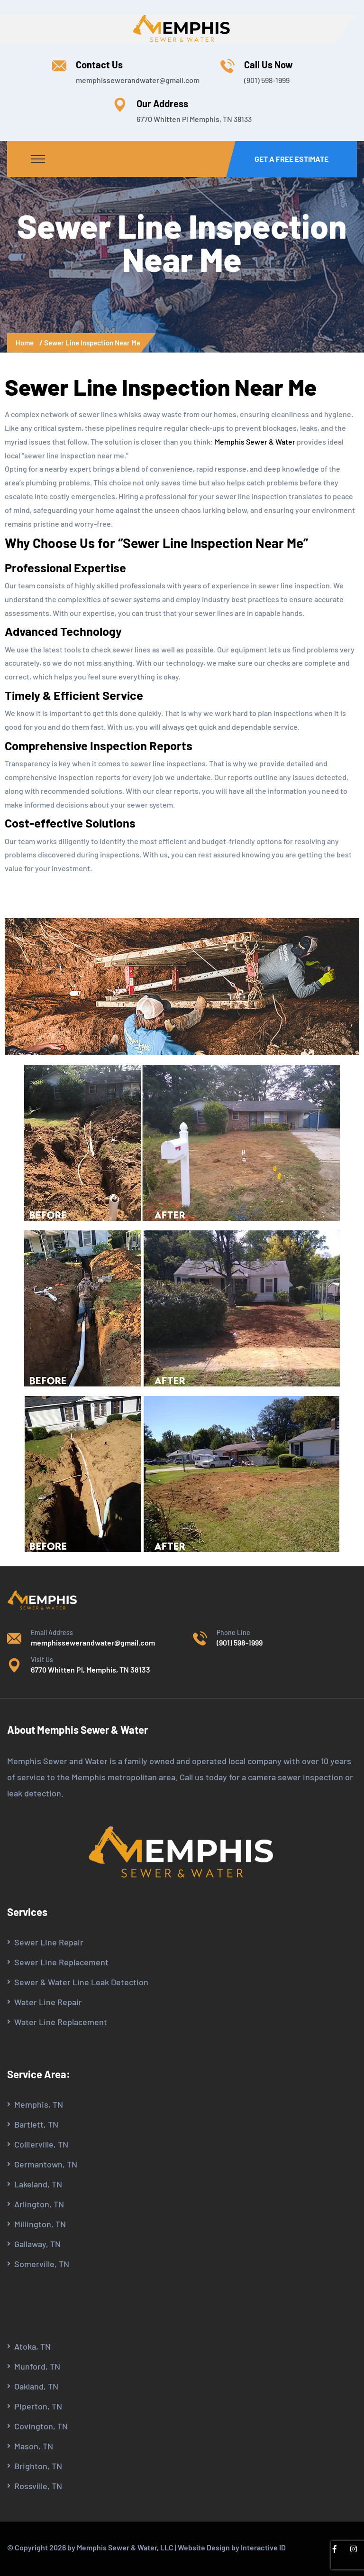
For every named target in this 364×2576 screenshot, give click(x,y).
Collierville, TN (41, 2144)
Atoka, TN (32, 2346)
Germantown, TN (45, 2164)
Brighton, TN (38, 2466)
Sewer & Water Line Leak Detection (81, 1982)
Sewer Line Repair (48, 1942)
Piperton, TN (38, 2406)
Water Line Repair (48, 2002)
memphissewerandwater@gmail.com (138, 79)
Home (26, 342)
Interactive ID (263, 2547)
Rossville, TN (38, 2486)
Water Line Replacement (60, 2022)
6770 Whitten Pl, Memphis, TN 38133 (90, 1669)
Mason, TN (33, 2446)
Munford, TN (37, 2366)
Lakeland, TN (38, 2184)
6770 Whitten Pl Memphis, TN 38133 (194, 118)
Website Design (204, 2547)
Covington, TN (41, 2426)
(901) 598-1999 (267, 79)
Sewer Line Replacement (61, 1962)
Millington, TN (40, 2224)
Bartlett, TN (36, 2124)
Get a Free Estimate (291, 158)
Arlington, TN (39, 2204)
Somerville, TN (41, 2264)
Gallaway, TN (37, 2244)
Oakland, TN (36, 2386)
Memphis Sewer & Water (255, 441)
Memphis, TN (38, 2104)
